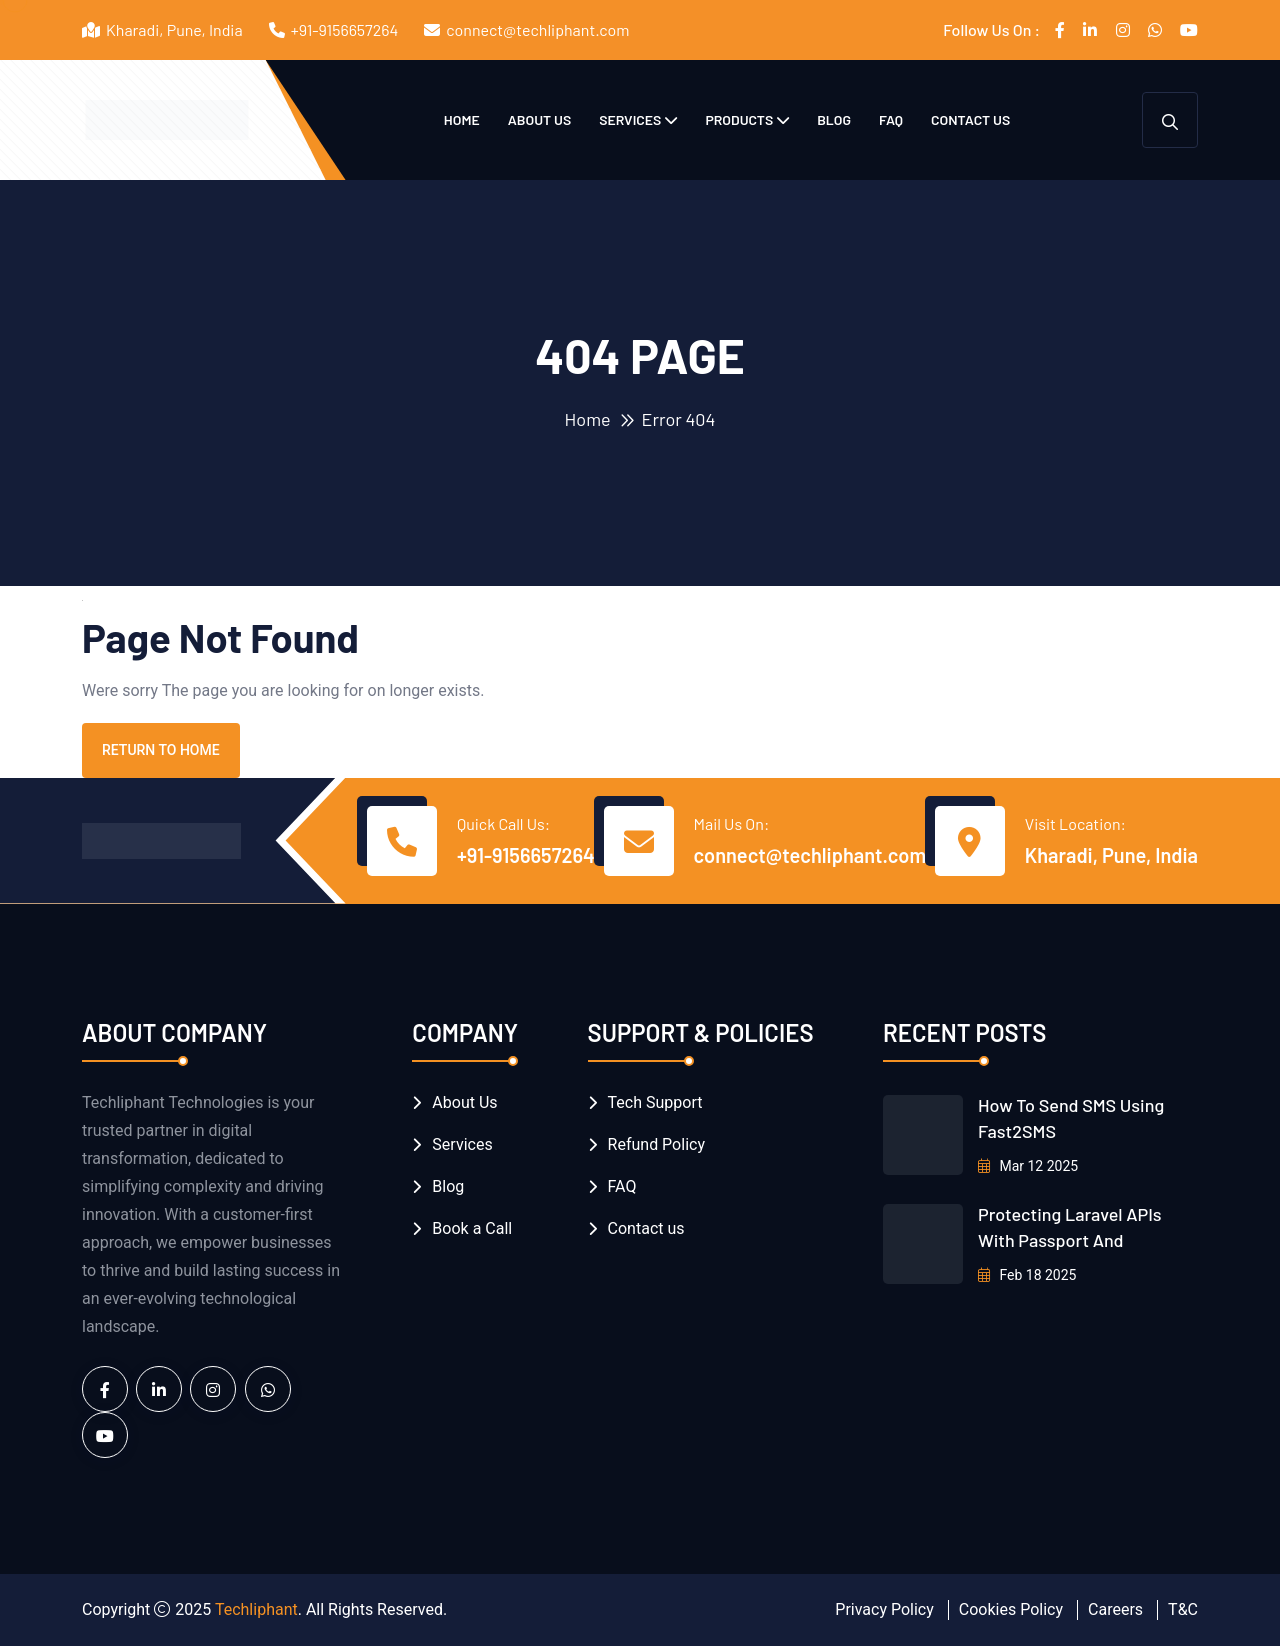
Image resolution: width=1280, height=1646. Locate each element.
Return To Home (161, 750)
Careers (1115, 1609)
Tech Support (655, 1102)
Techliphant (256, 1609)
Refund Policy (656, 1144)
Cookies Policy (1011, 1609)
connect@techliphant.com (537, 29)
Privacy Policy (884, 1609)
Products (739, 119)
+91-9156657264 (345, 29)
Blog (834, 119)
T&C (1183, 1609)
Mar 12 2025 (1028, 1166)
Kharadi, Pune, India (1111, 855)
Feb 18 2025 (1027, 1275)
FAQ (891, 119)
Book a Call (472, 1228)
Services (630, 119)
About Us (539, 119)
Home (462, 119)
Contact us (970, 119)
